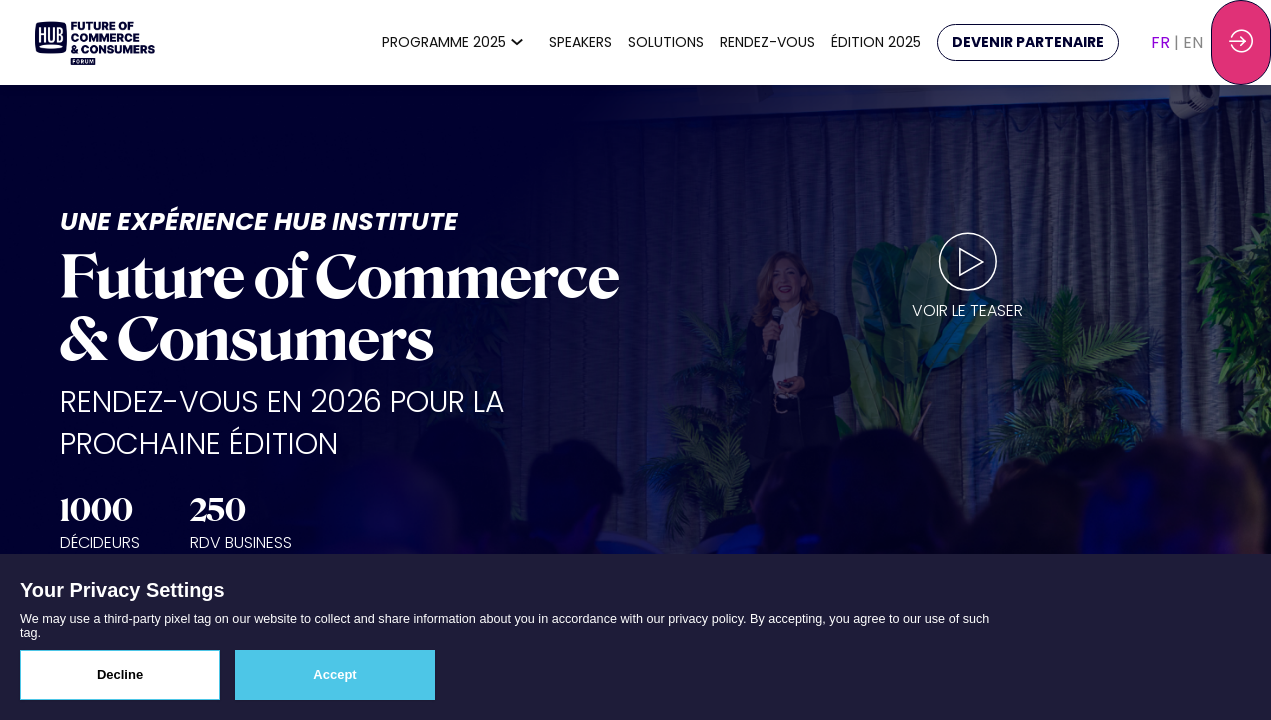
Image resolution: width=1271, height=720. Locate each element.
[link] (457, 43)
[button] (1028, 42)
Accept (334, 674)
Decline (120, 674)
